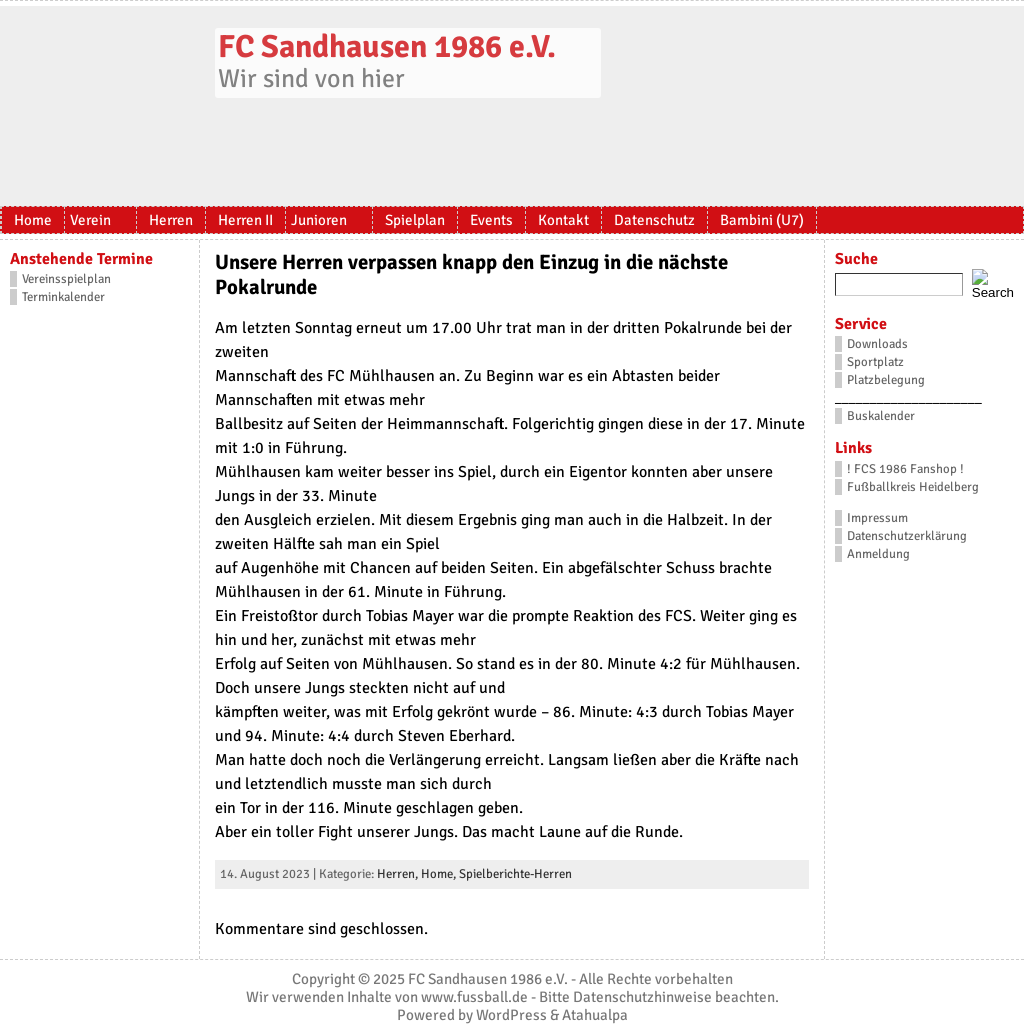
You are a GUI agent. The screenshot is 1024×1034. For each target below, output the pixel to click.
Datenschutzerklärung (907, 536)
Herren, (399, 874)
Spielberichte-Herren (515, 874)
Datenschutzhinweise (642, 997)
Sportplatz (875, 362)
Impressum (877, 518)
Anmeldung (878, 554)
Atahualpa (595, 1015)
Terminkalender (63, 297)
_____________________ (908, 398)
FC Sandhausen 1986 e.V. (387, 46)
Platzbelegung (886, 380)
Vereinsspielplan (66, 279)
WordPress (511, 1015)
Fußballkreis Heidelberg (913, 487)
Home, (440, 874)
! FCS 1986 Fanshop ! (905, 469)
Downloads (877, 344)
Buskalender (881, 416)
